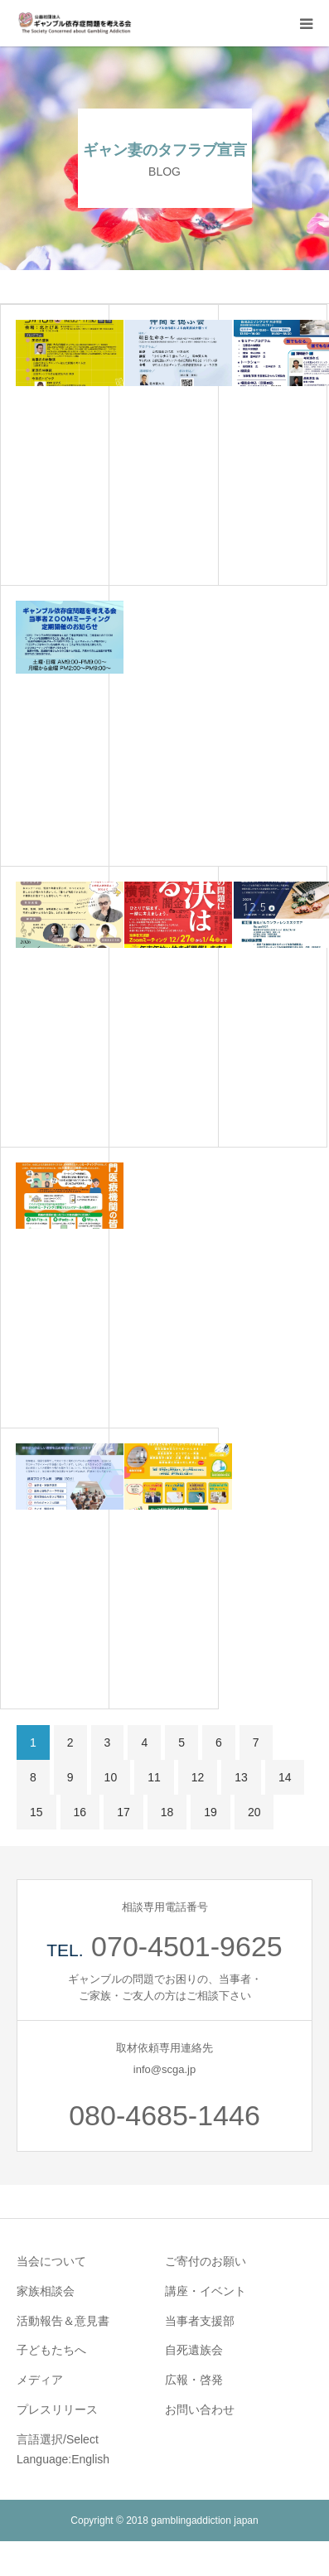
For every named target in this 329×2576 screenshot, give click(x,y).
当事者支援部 (200, 2320)
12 (198, 1777)
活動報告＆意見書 (63, 2320)
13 (241, 1777)
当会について (51, 2261)
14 (285, 1777)
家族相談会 (46, 2291)
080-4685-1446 (164, 2115)
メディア (40, 2379)
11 (154, 1777)
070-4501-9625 (187, 1946)
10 (111, 1777)
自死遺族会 (194, 2349)
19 (210, 1812)
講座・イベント (205, 2291)
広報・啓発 (194, 2379)
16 (80, 1812)
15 (36, 1812)
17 (123, 1812)
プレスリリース (57, 2409)
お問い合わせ (200, 2409)
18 (167, 1812)
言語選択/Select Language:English (63, 2449)
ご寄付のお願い (205, 2261)
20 (254, 1812)
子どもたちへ (51, 2349)
